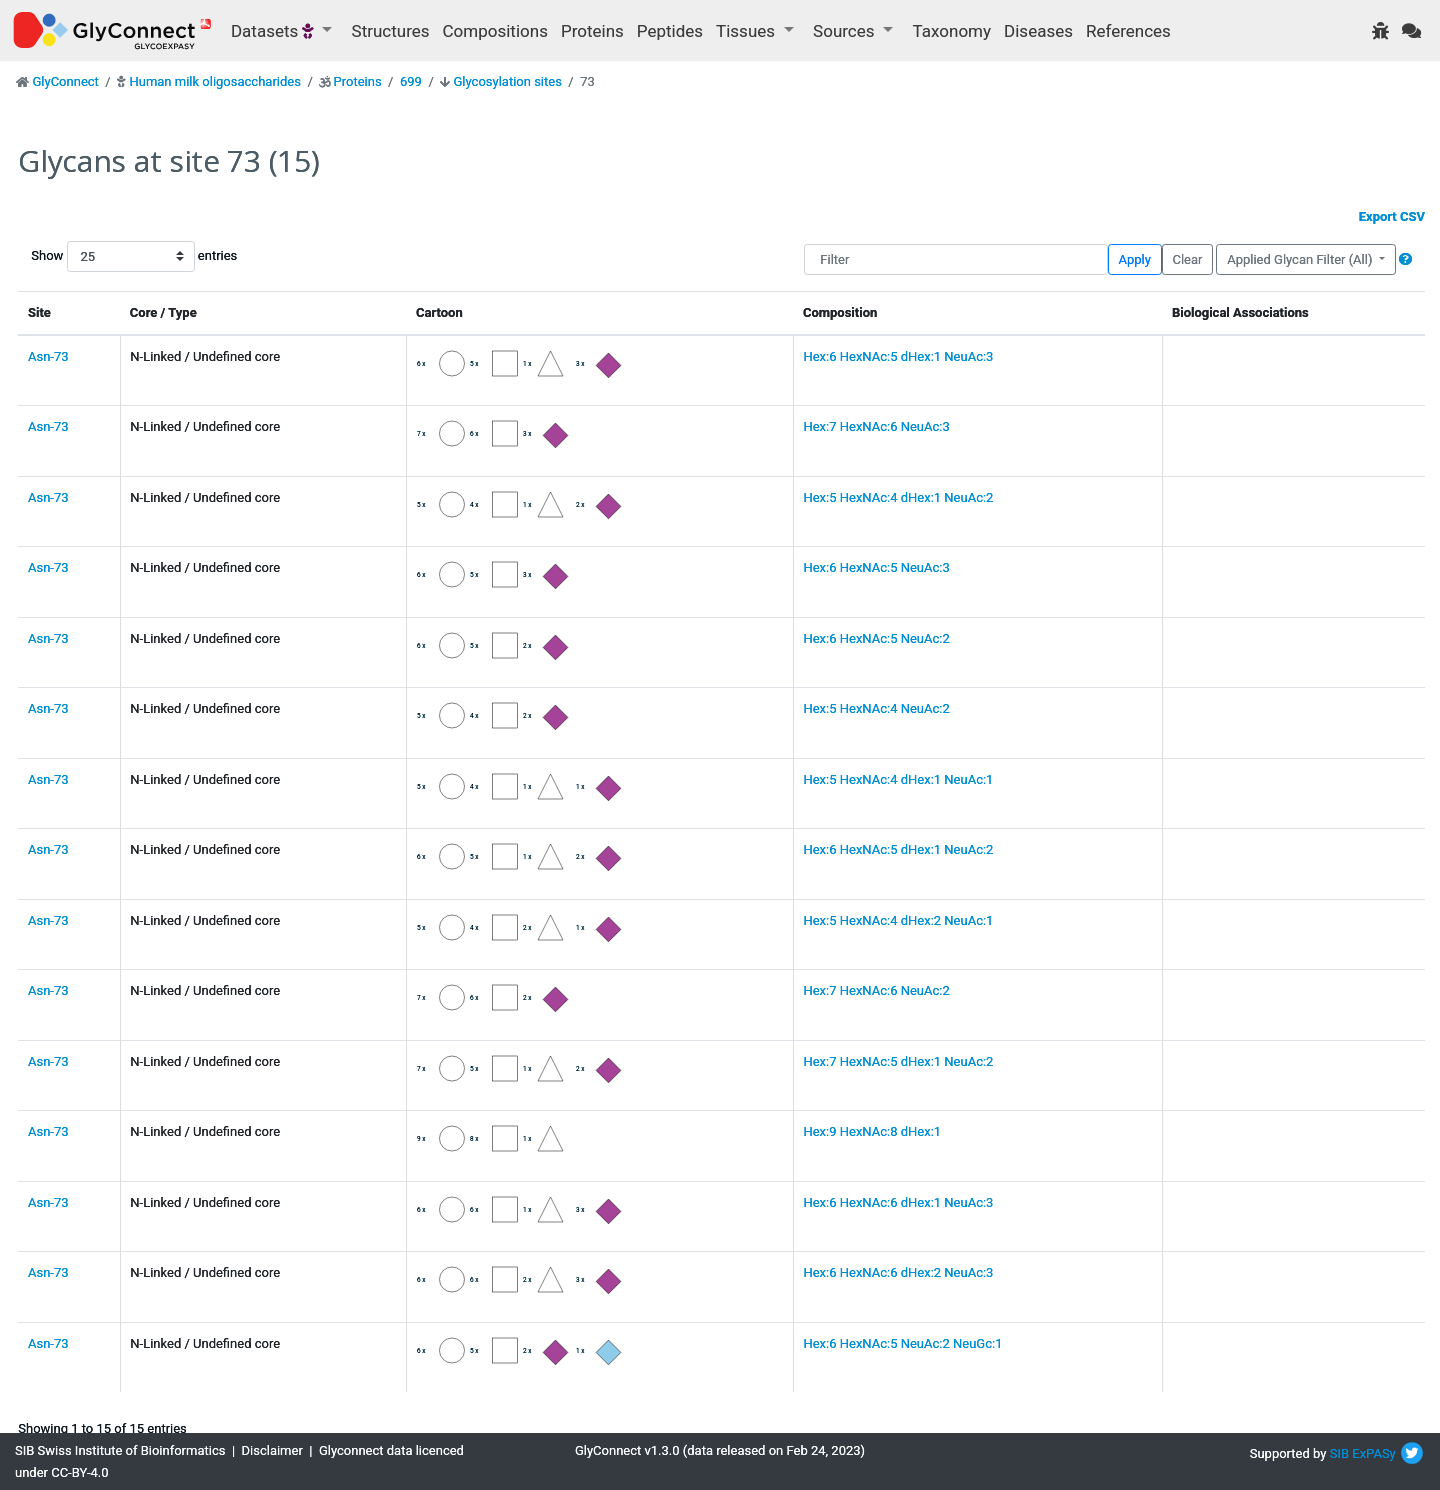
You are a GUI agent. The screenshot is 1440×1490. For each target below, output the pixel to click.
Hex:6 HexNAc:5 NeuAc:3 (876, 567)
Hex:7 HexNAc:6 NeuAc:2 (876, 990)
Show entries (95, 256)
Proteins (592, 31)
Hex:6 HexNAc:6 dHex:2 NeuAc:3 (898, 1272)
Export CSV (1392, 216)
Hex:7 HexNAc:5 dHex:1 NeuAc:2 (898, 1061)
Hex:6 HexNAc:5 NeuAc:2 (876, 638)
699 (411, 81)
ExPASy (1374, 1453)
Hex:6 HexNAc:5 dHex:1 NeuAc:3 (898, 356)
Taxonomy (952, 31)
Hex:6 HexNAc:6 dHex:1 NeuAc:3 (898, 1202)
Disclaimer (272, 1450)
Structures (391, 31)
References (1128, 31)
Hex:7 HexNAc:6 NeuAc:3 (876, 426)
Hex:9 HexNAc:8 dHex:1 (872, 1131)
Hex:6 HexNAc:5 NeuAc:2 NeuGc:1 (902, 1343)
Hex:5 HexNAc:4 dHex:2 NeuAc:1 (898, 920)
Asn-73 (48, 356)
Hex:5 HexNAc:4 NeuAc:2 (876, 708)
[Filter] (955, 259)
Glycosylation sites (508, 81)
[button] (1405, 259)
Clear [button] (1187, 259)
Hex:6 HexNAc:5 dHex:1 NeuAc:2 (898, 849)
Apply (1135, 259)
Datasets (274, 31)
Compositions (495, 31)
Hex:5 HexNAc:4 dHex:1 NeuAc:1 (898, 779)
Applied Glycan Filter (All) (1301, 259)
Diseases (1038, 31)
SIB (1339, 1453)
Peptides (670, 31)
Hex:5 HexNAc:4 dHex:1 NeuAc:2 (898, 497)
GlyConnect (65, 81)
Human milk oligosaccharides (214, 81)
